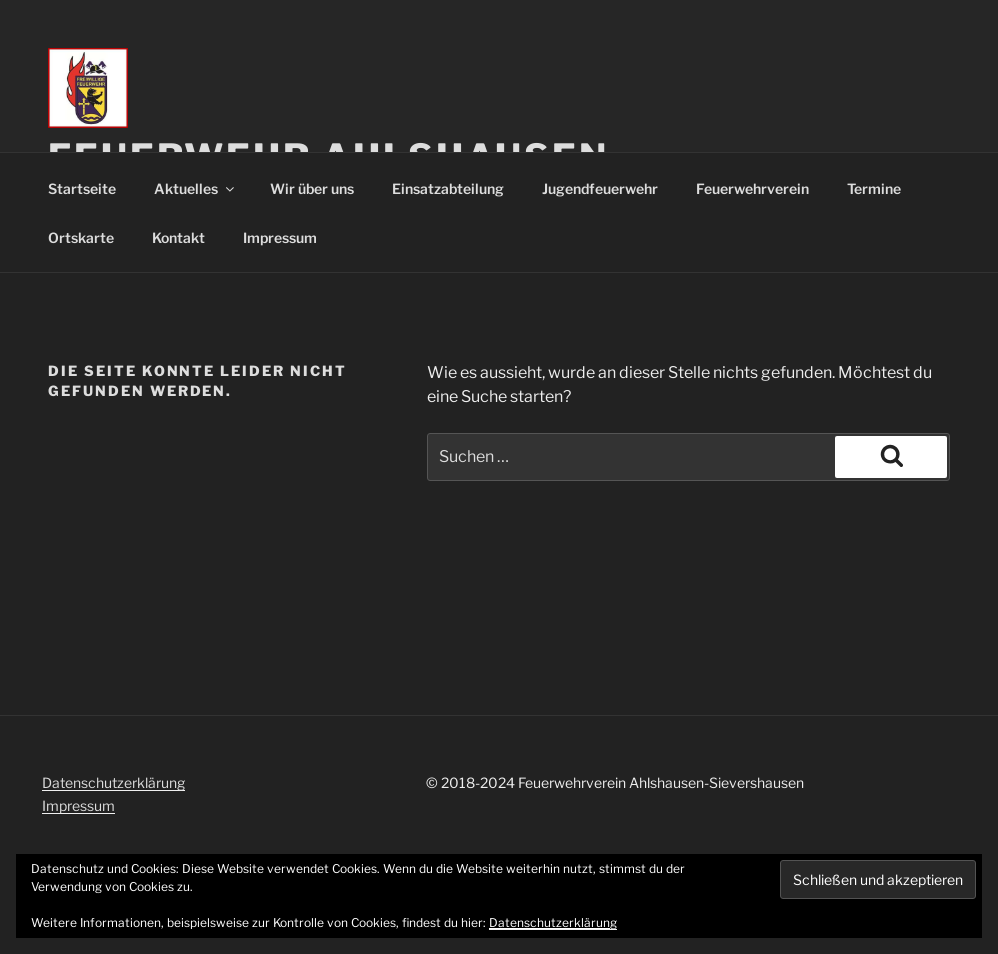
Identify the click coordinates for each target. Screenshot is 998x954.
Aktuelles (195, 188)
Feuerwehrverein (752, 188)
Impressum (280, 237)
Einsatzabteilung (448, 188)
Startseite (82, 188)
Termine (874, 188)
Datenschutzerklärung (113, 782)
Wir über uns (312, 188)
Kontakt (178, 237)
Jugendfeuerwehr (600, 188)
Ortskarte (81, 237)
